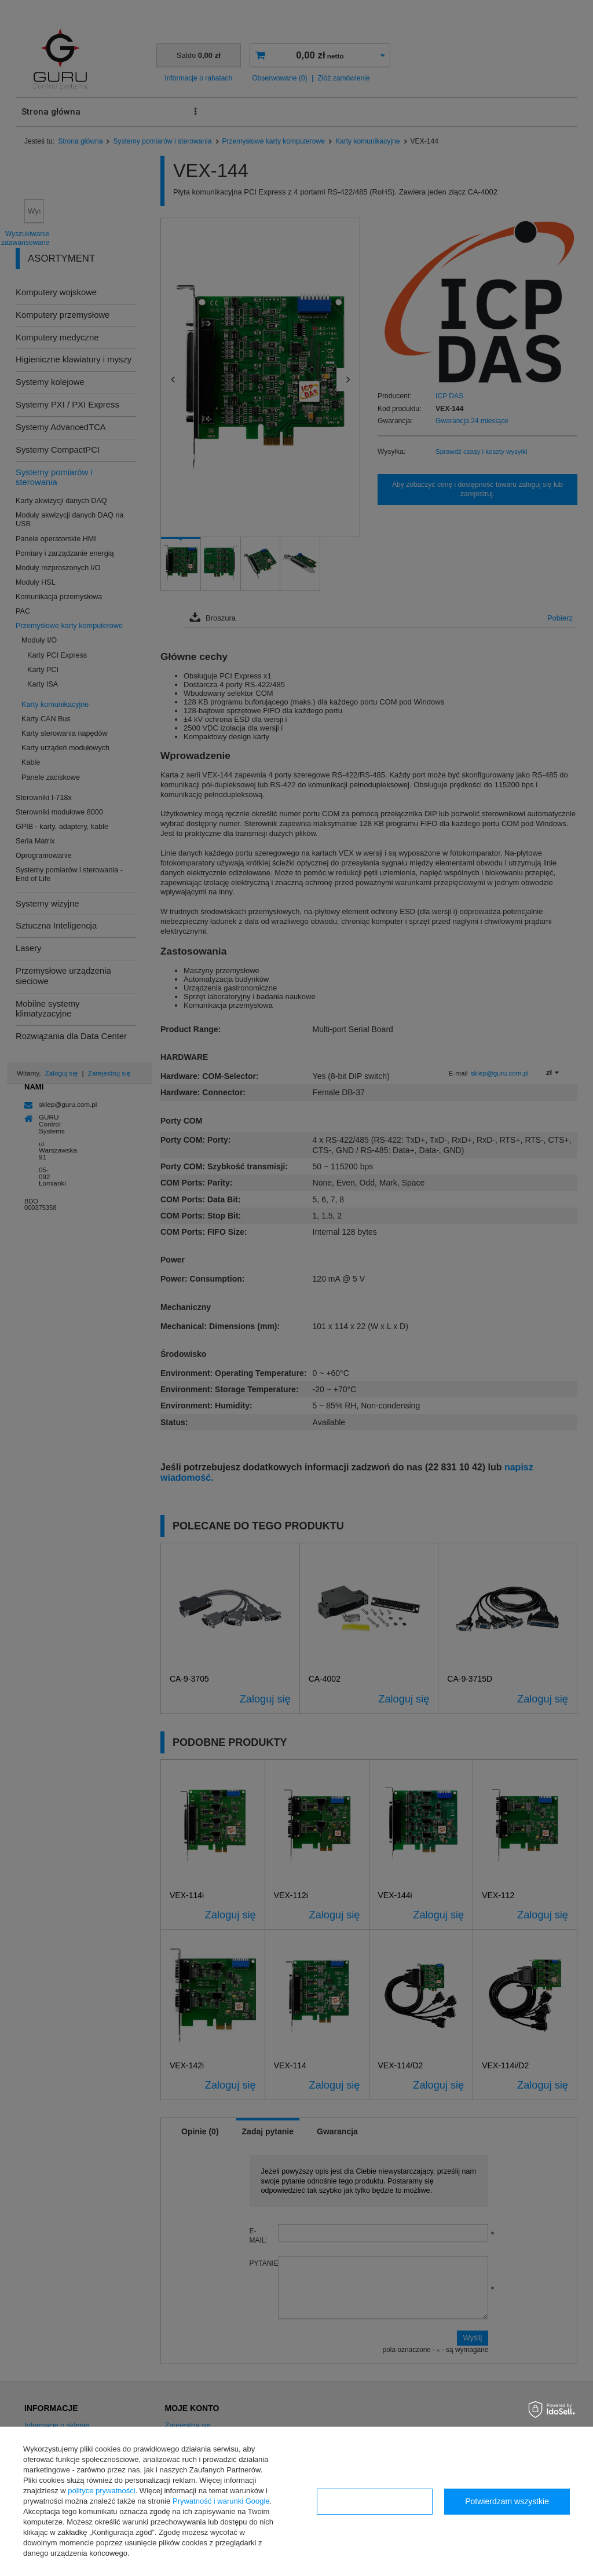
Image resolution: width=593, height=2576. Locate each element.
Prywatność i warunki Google (221, 2501)
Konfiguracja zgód (374, 2501)
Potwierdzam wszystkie (507, 2501)
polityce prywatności (101, 2490)
